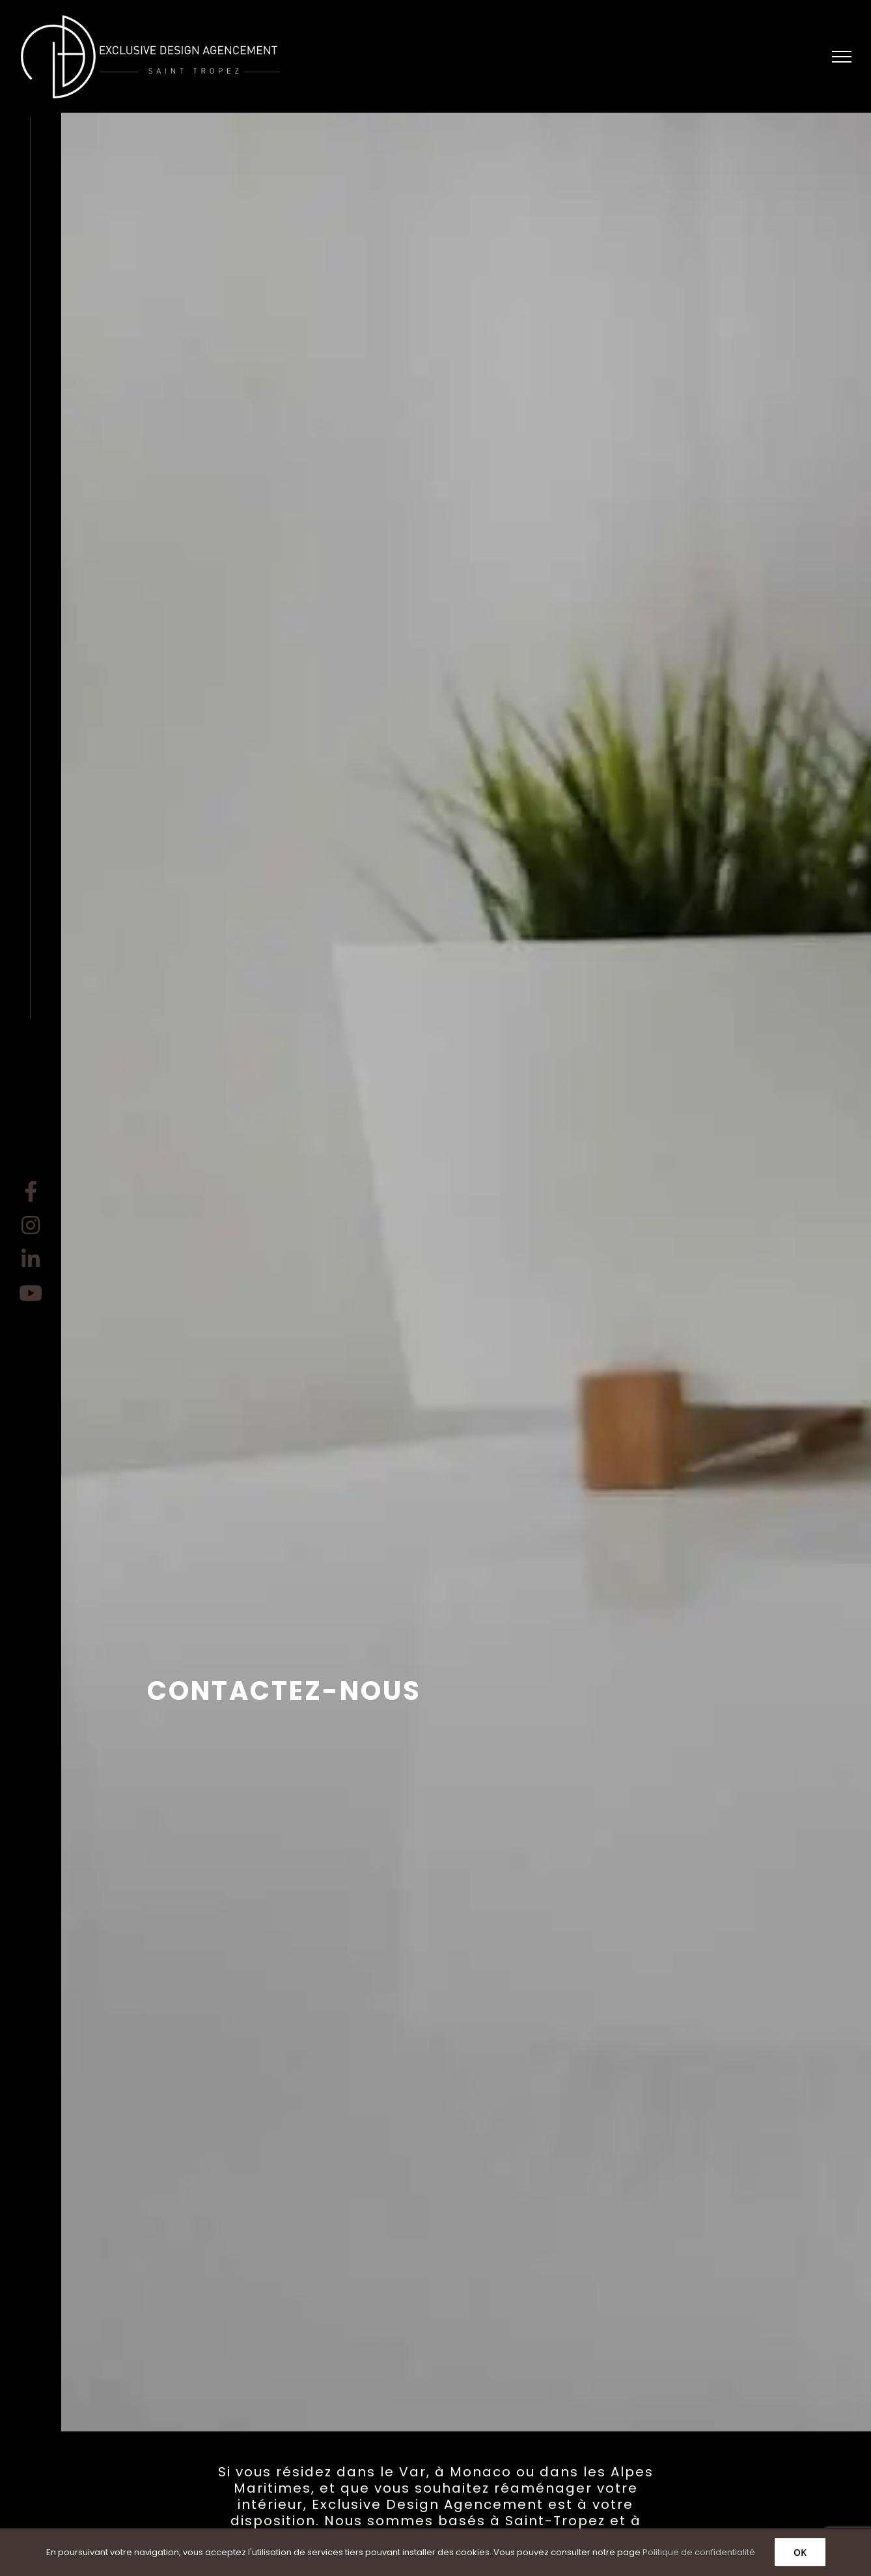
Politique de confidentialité (699, 2552)
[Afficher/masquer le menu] (842, 57)
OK (800, 2552)
